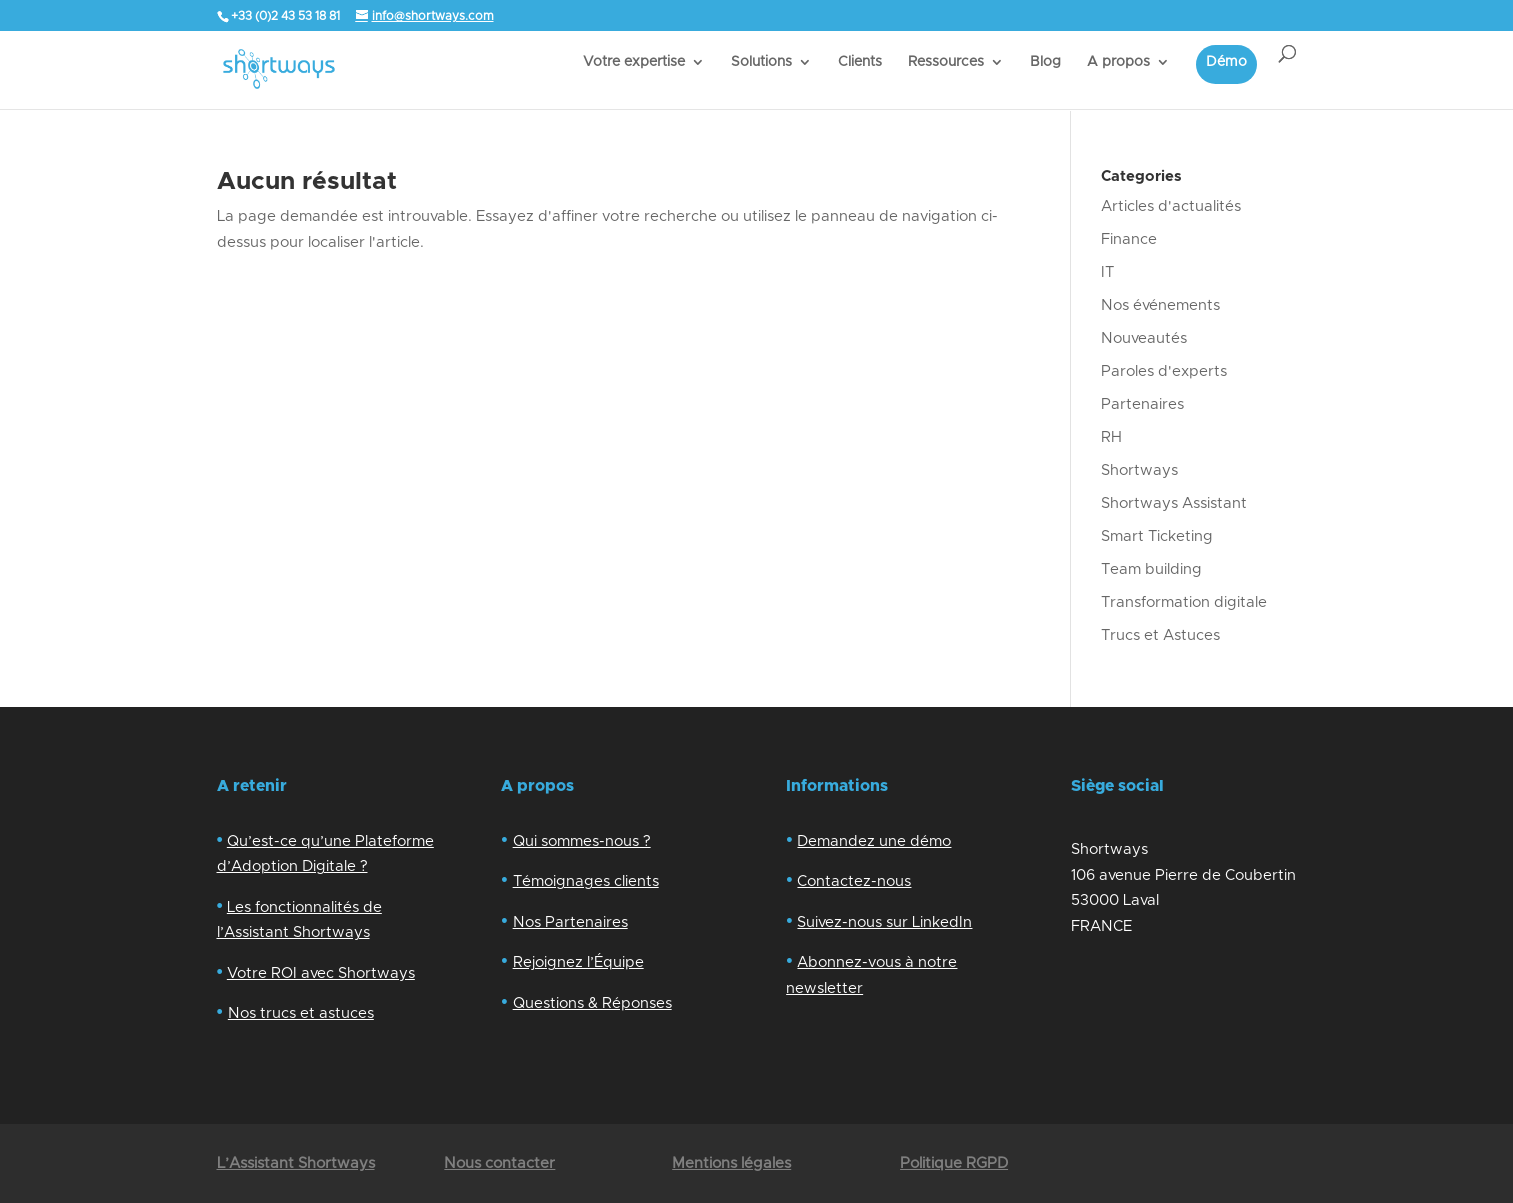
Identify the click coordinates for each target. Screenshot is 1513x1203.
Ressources (946, 62)
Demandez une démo (874, 841)
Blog (1045, 62)
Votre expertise (634, 62)
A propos (1118, 62)
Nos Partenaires (570, 922)
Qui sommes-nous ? (582, 841)
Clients (860, 62)
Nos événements (1160, 305)
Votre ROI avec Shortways (321, 973)
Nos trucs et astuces (301, 1013)
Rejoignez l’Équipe (578, 962)
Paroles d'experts (1164, 371)
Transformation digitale (1184, 602)
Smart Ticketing (1157, 536)
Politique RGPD (954, 1163)
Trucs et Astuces (1160, 635)
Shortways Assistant (1174, 503)
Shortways (1139, 470)
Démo (1226, 62)
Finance (1129, 239)
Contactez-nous (854, 881)
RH (1111, 437)
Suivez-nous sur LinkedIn (884, 922)
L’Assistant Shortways (296, 1163)
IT (1107, 272)
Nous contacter (499, 1163)
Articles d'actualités (1171, 206)
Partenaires (1142, 404)
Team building (1151, 569)
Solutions (761, 62)
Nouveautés (1144, 338)
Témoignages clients (586, 881)
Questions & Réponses (592, 1003)
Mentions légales (731, 1163)
